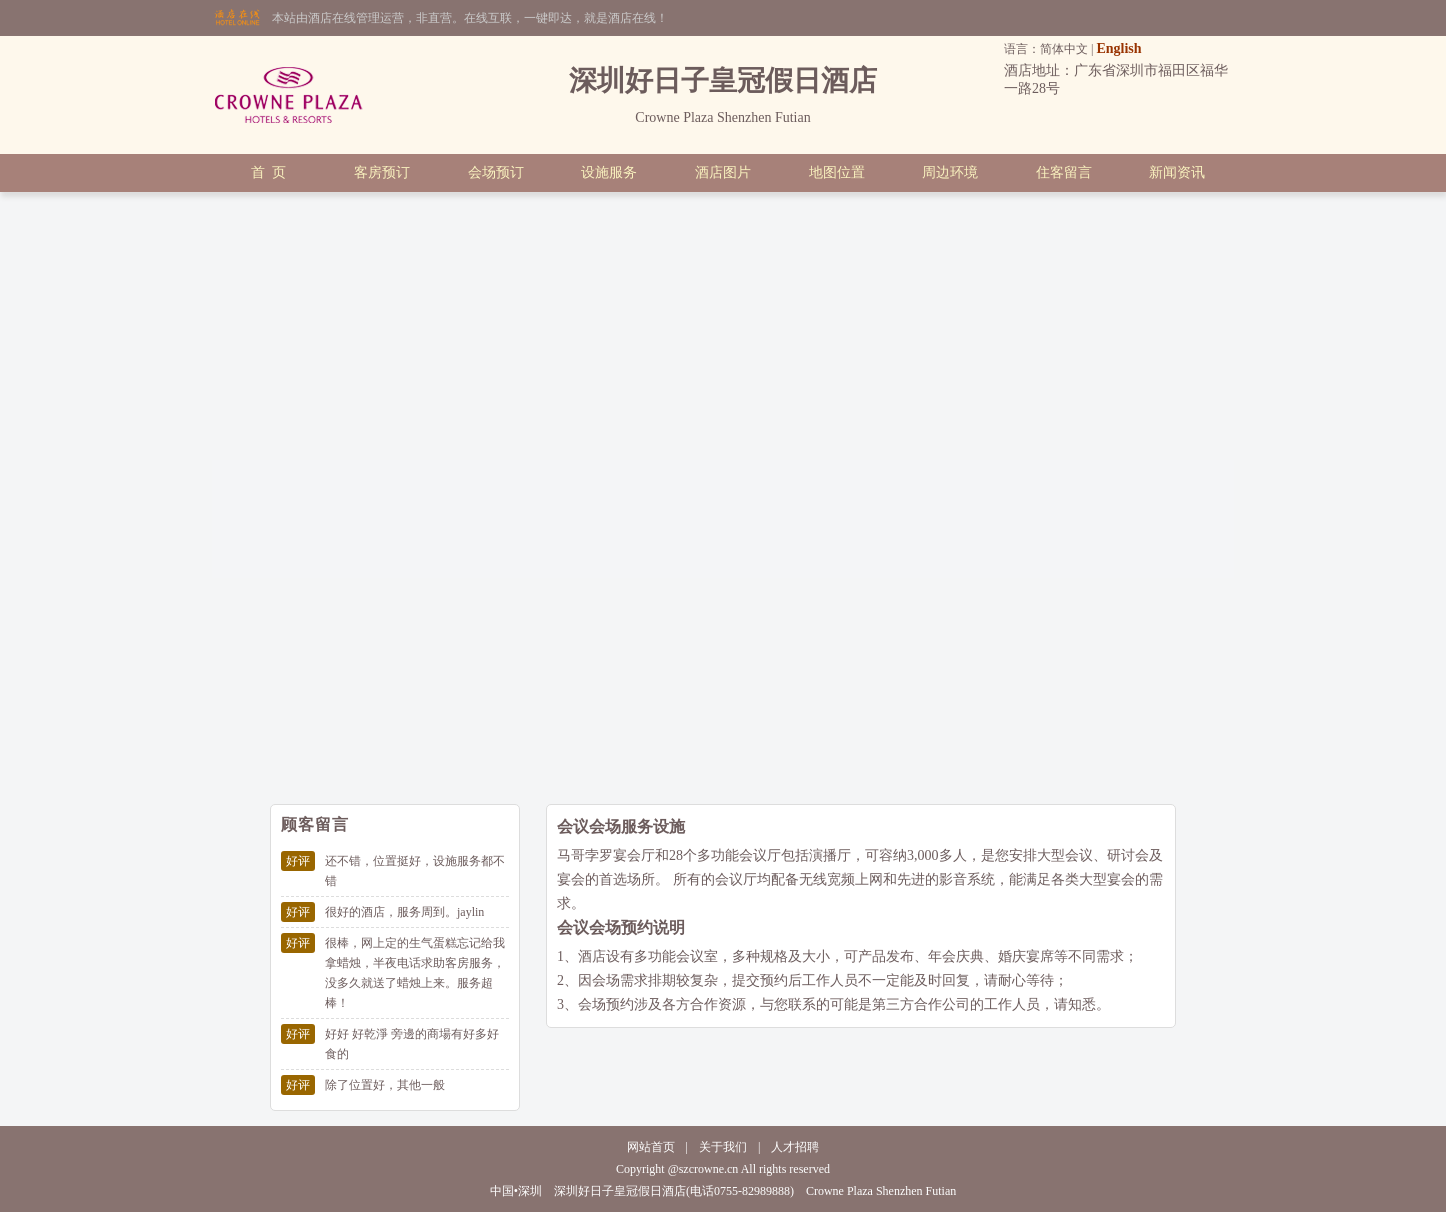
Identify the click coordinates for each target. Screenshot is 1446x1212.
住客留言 (1064, 172)
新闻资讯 (1177, 172)
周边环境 (950, 172)
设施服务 (609, 172)
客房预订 (382, 172)
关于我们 (723, 1147)
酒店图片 (723, 172)
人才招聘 (795, 1147)
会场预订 (496, 172)
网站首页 (651, 1147)
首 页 (268, 172)
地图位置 (837, 172)
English (1118, 48)
